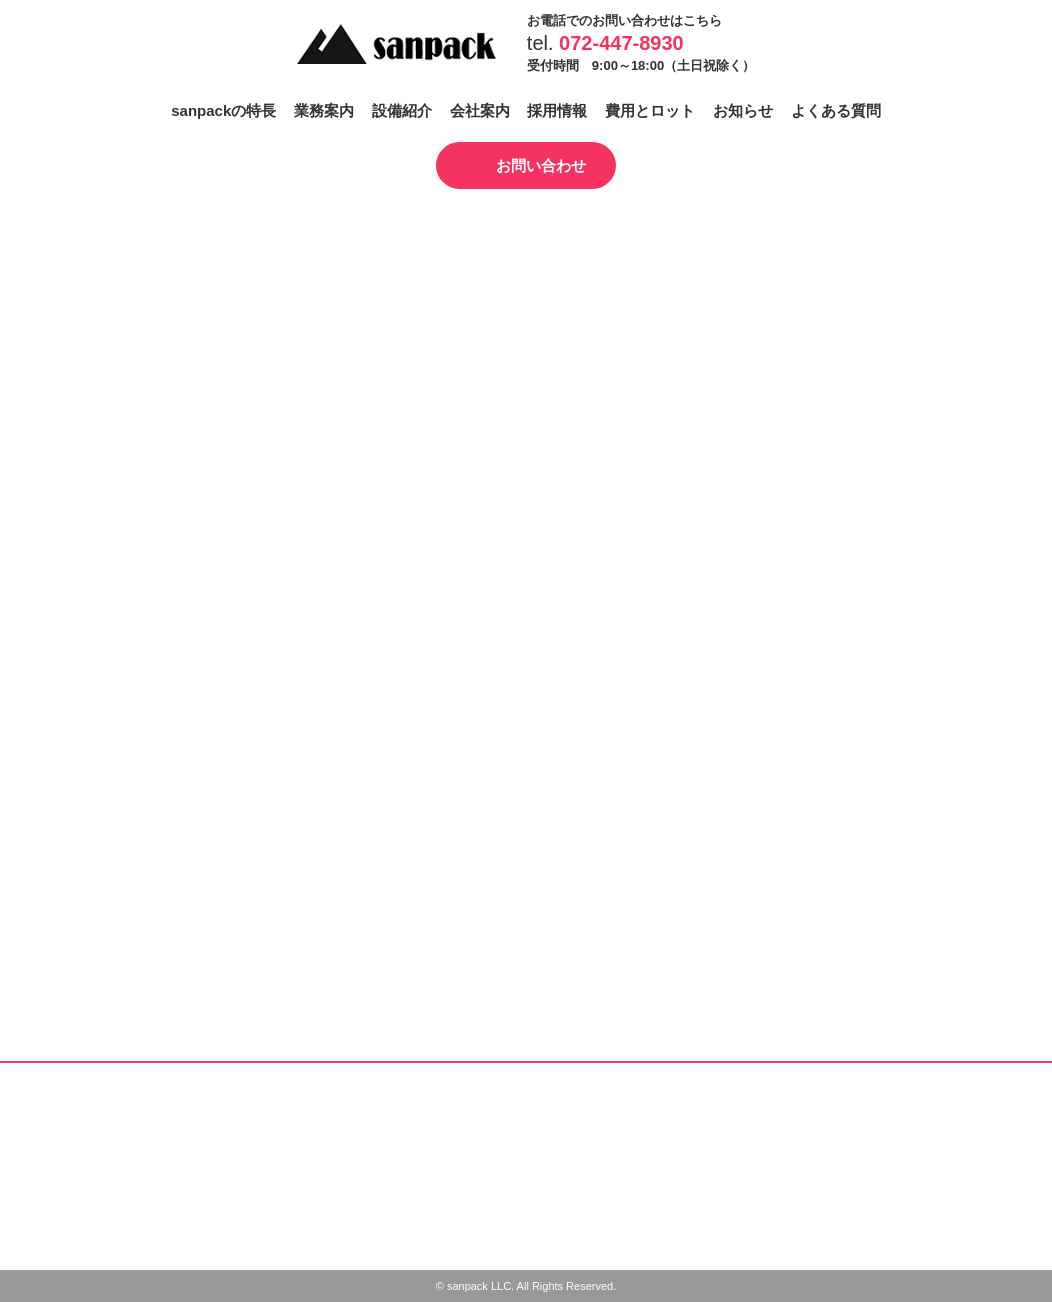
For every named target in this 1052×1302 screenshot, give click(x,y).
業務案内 (324, 110)
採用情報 (557, 110)
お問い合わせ (541, 165)
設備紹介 (402, 110)
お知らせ (743, 110)
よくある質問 (836, 110)
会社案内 (480, 110)
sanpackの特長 (223, 110)
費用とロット (650, 110)
